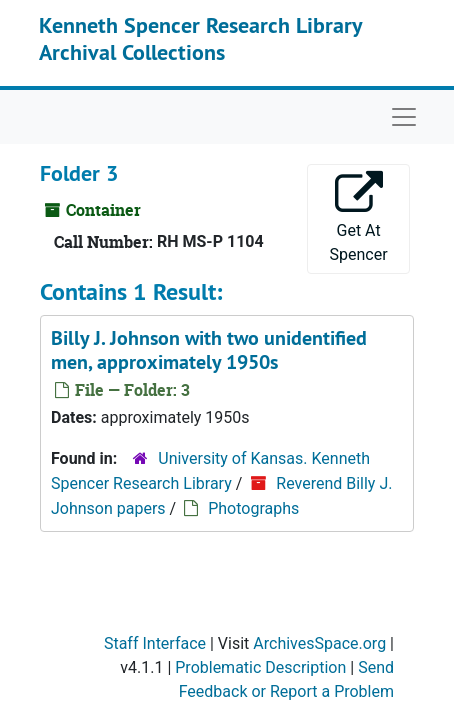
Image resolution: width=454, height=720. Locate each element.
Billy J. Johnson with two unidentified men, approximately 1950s (209, 350)
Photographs (253, 508)
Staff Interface (155, 643)
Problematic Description (260, 667)
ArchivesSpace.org (319, 643)
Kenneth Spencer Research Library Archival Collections (200, 38)
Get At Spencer (359, 217)
